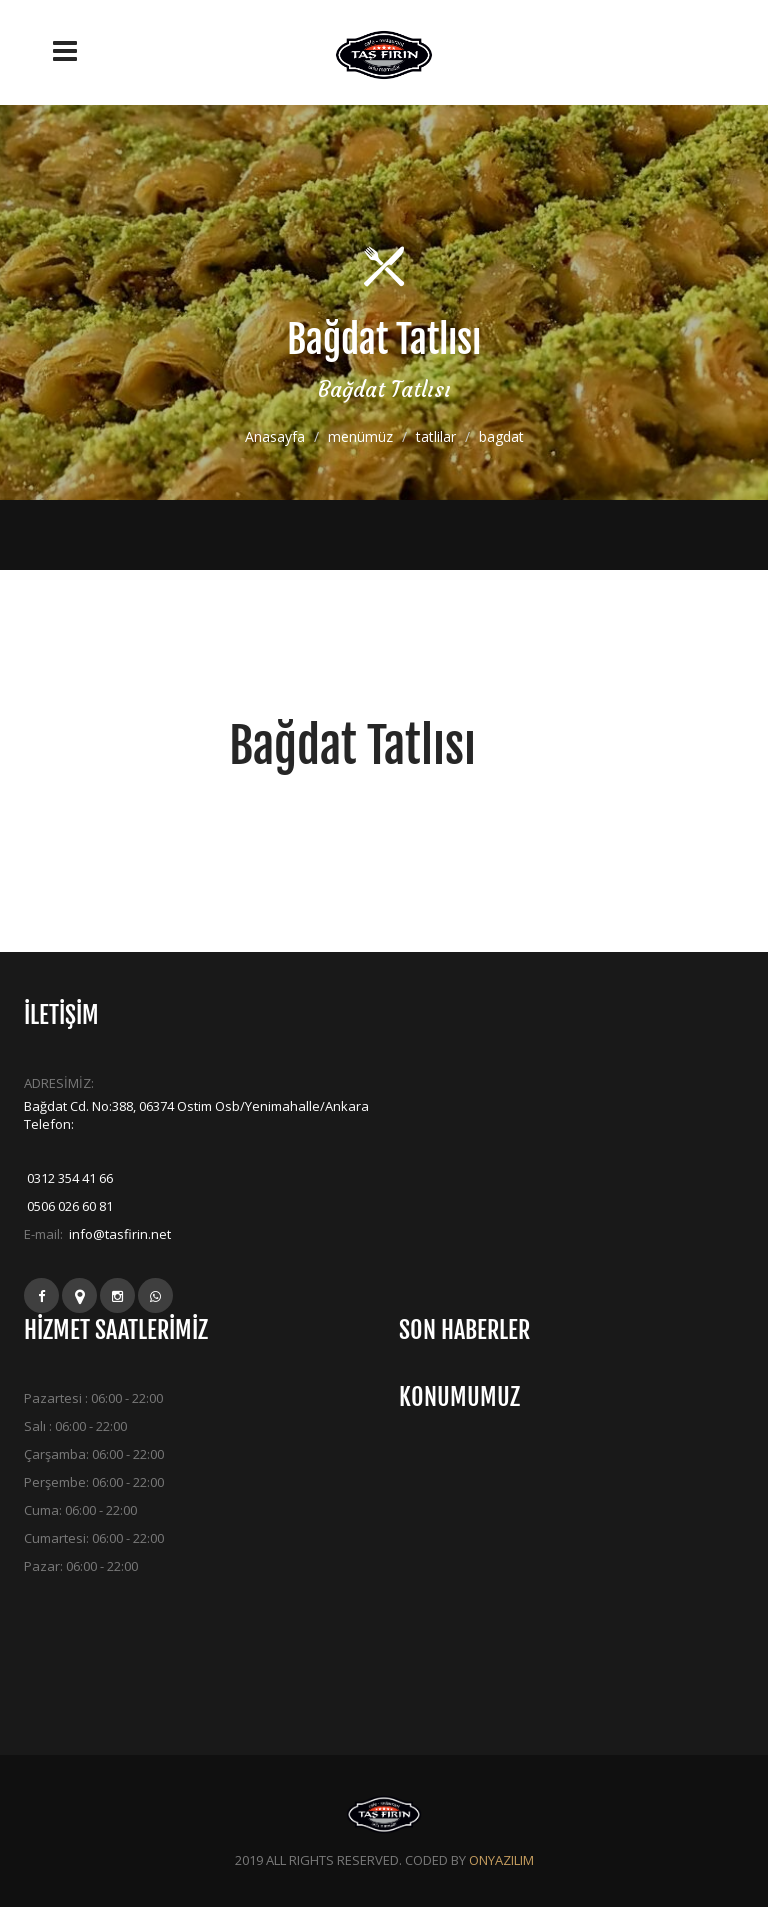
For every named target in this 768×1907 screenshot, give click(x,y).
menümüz (360, 436)
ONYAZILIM (501, 1860)
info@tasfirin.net (118, 1234)
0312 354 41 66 (68, 1178)
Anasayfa (275, 436)
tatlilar (436, 436)
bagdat (501, 436)
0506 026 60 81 (68, 1206)
